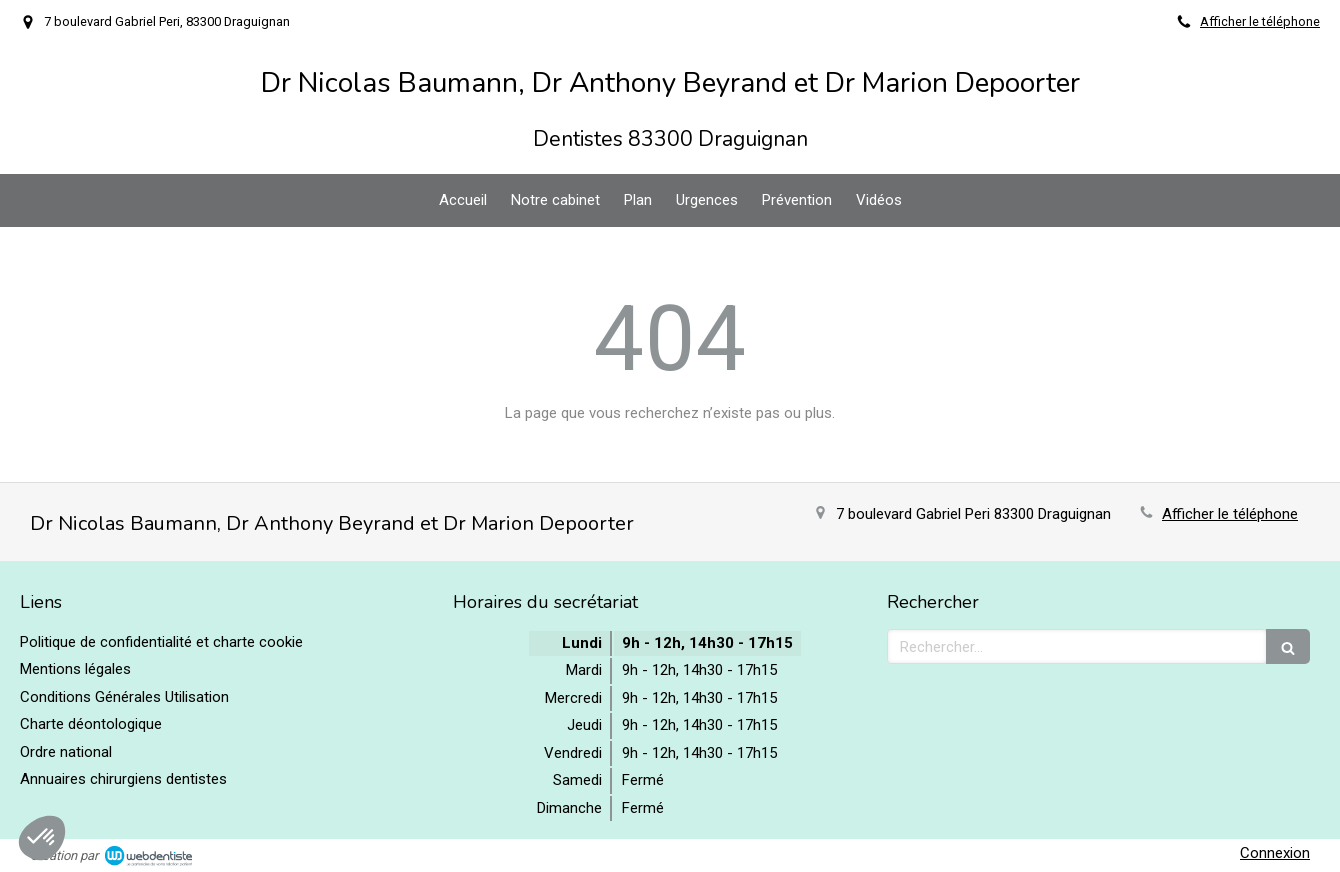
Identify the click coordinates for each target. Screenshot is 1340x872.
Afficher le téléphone (1260, 21)
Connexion (1275, 853)
